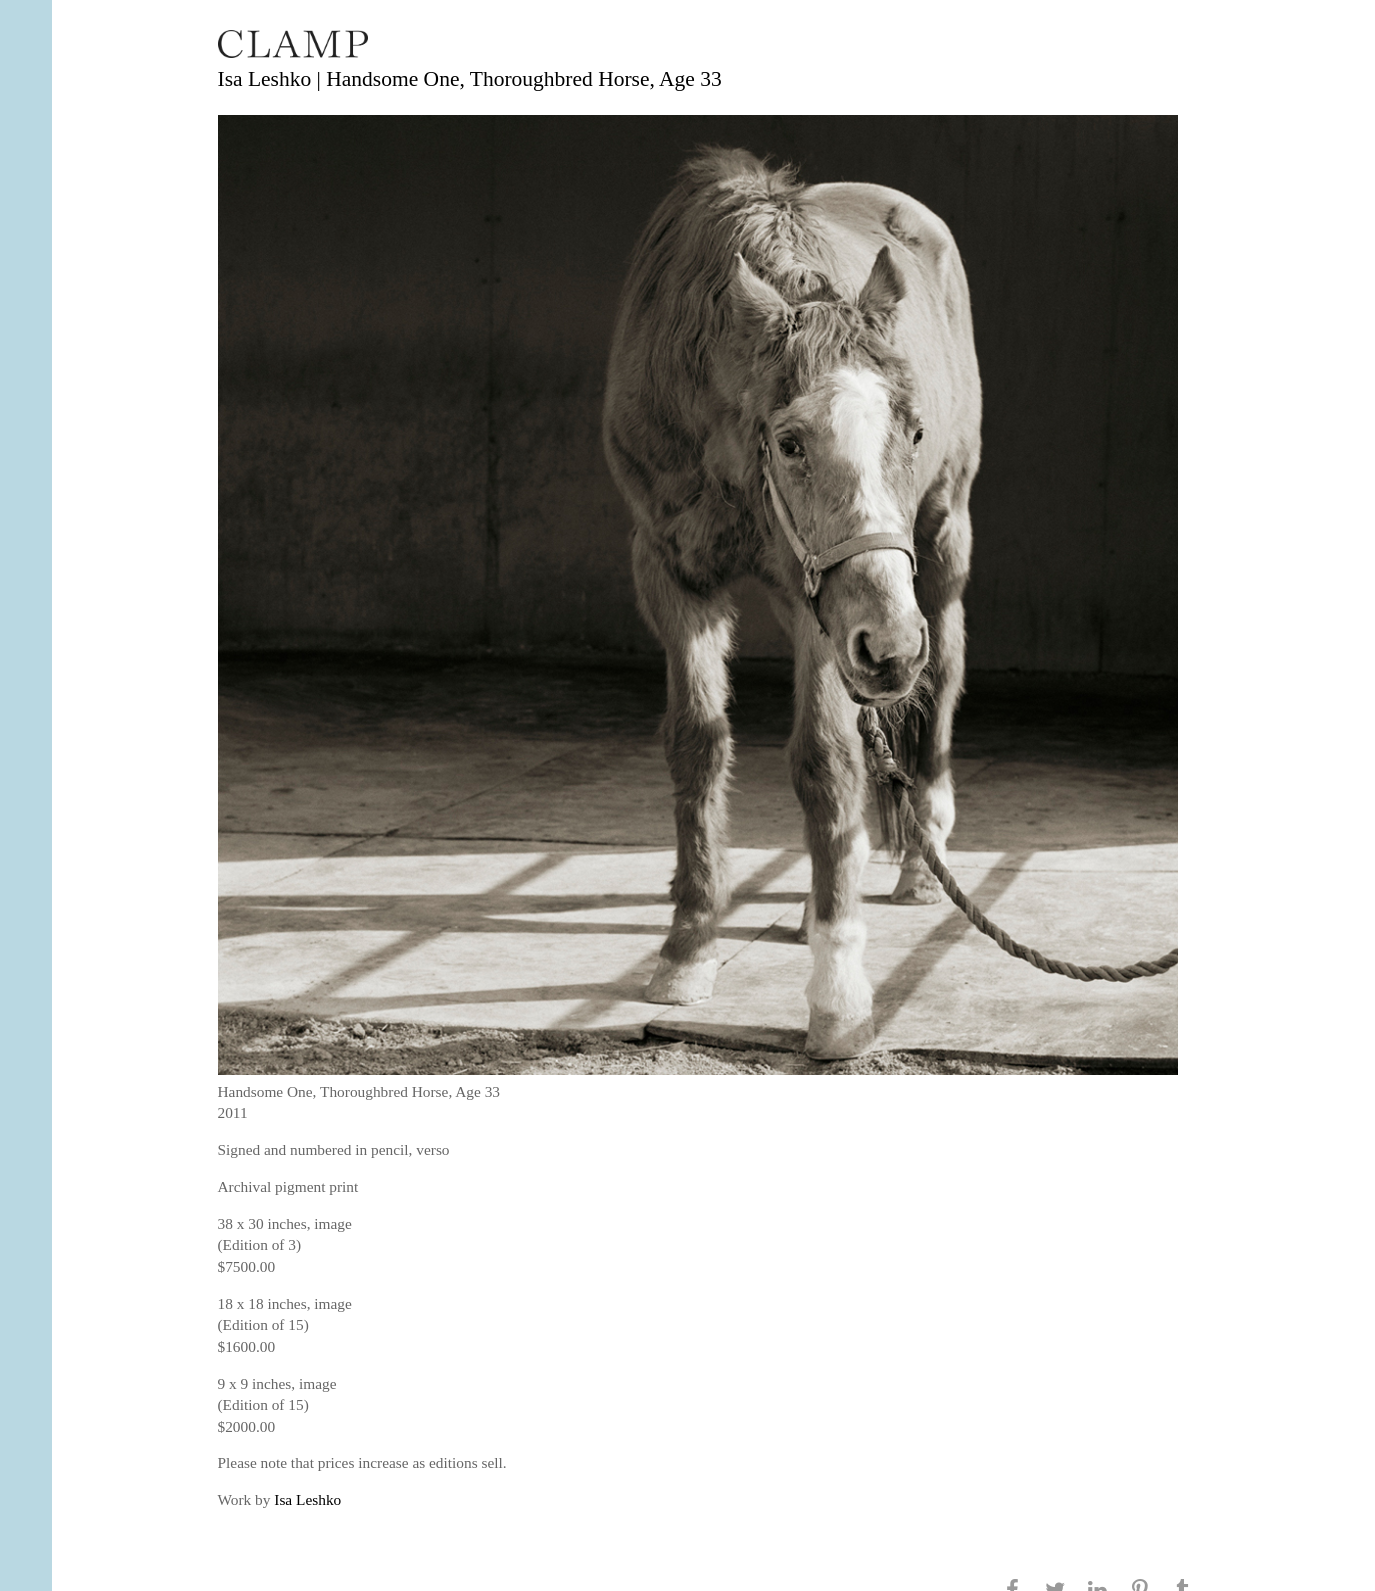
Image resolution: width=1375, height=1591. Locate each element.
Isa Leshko (307, 1499)
